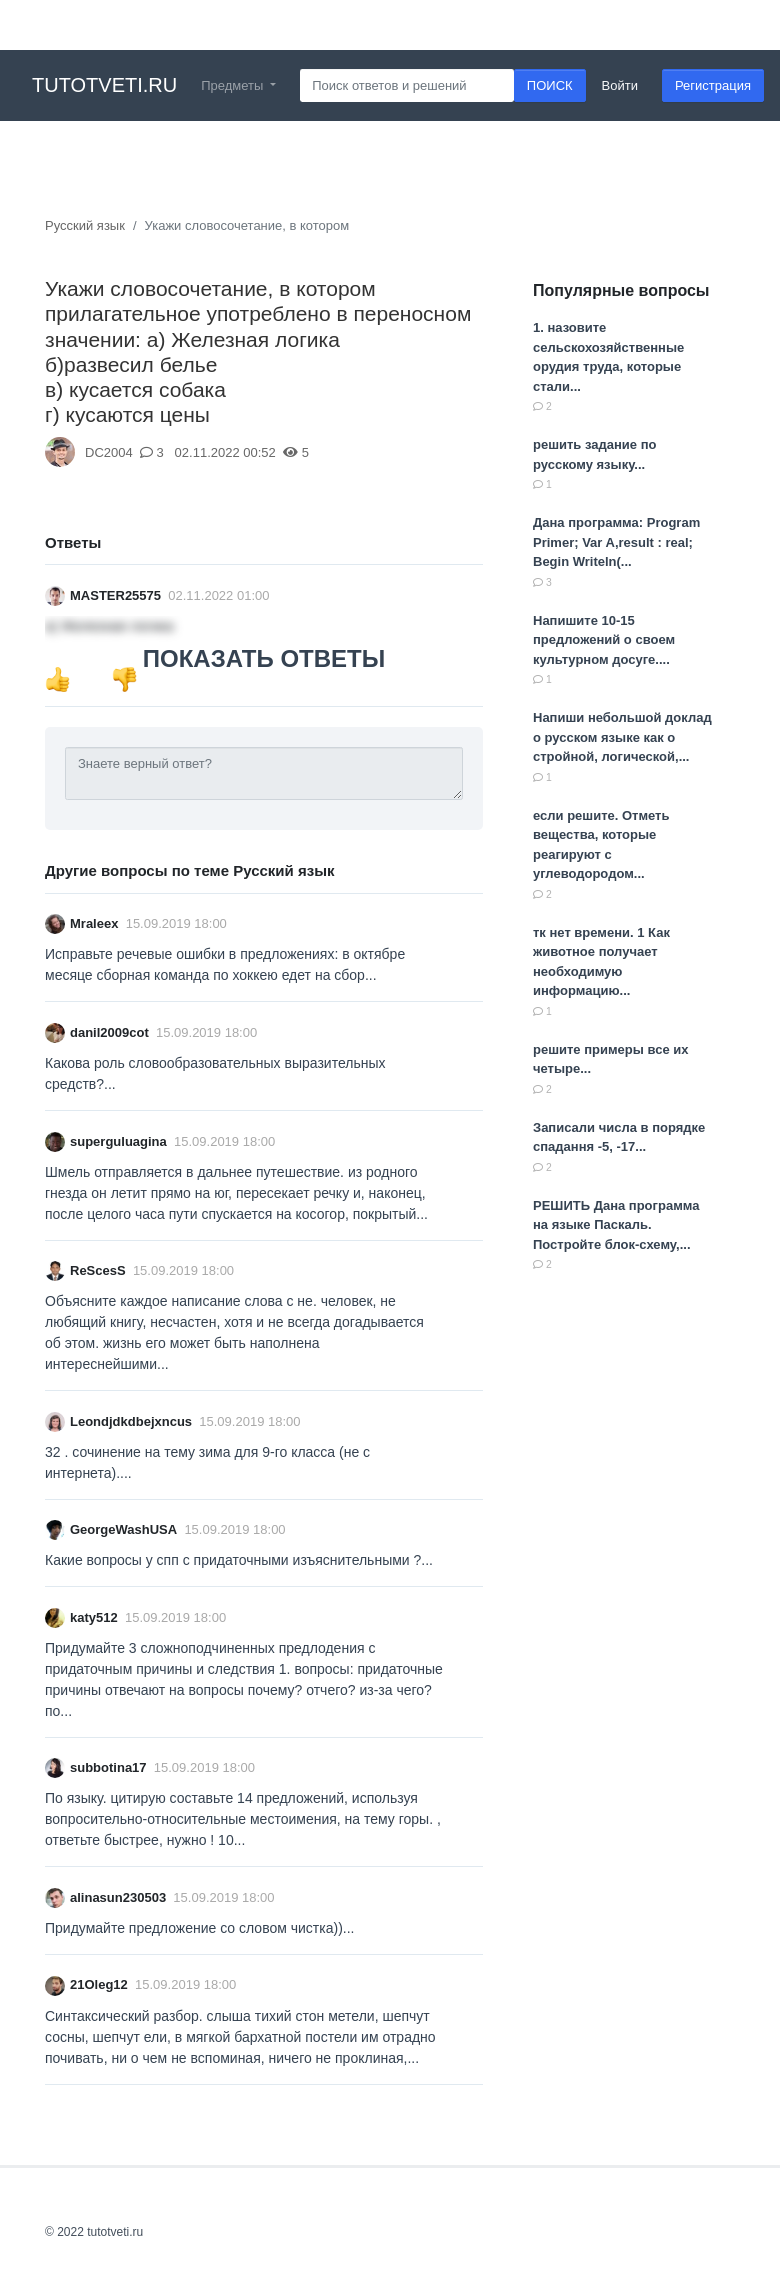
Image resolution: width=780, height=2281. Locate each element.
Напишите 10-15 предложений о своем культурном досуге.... (604, 640)
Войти (620, 85)
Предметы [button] (234, 85)
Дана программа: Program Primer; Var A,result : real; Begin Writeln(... (616, 542)
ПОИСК (550, 85)
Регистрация (713, 85)
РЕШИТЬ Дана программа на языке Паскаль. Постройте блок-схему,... (616, 1225)
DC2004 (109, 452)
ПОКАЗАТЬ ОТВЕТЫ (264, 658)
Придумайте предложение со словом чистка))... (199, 1928)
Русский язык (85, 225)
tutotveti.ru (104, 85)
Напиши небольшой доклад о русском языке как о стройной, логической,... (622, 737)
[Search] (407, 86)
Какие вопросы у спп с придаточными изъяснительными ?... (239, 1560)
